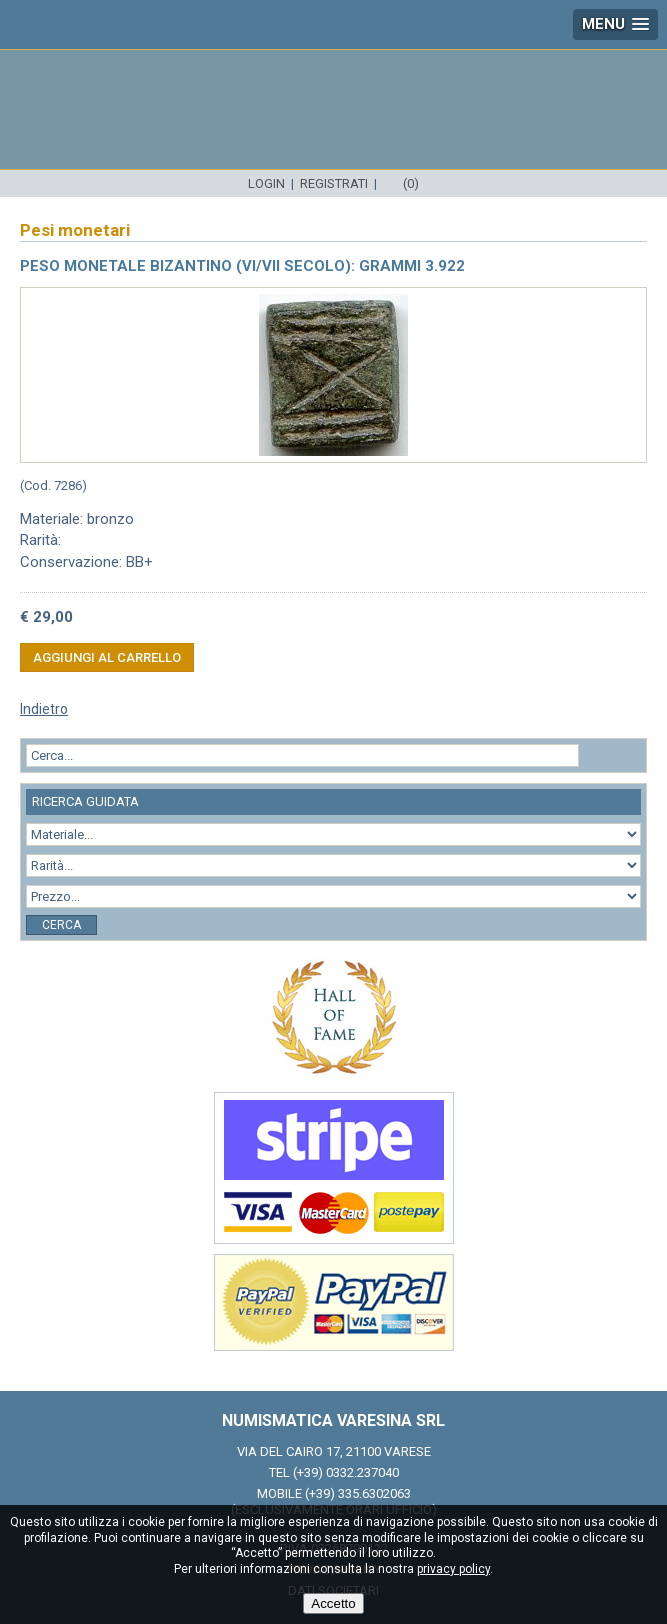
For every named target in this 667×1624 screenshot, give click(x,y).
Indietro (44, 709)
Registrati (334, 183)
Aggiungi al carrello (107, 657)
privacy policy (453, 1569)
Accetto (333, 1603)
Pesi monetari (75, 230)
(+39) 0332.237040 (346, 1472)
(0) (411, 183)
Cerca (61, 925)
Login (266, 183)
